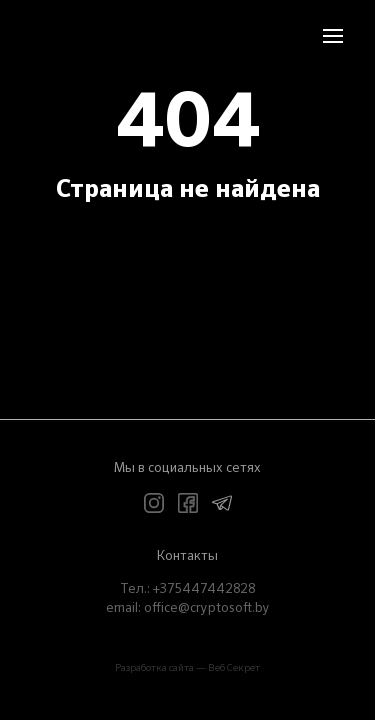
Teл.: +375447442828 (187, 589)
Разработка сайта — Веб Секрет (187, 668)
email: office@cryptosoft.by (188, 608)
